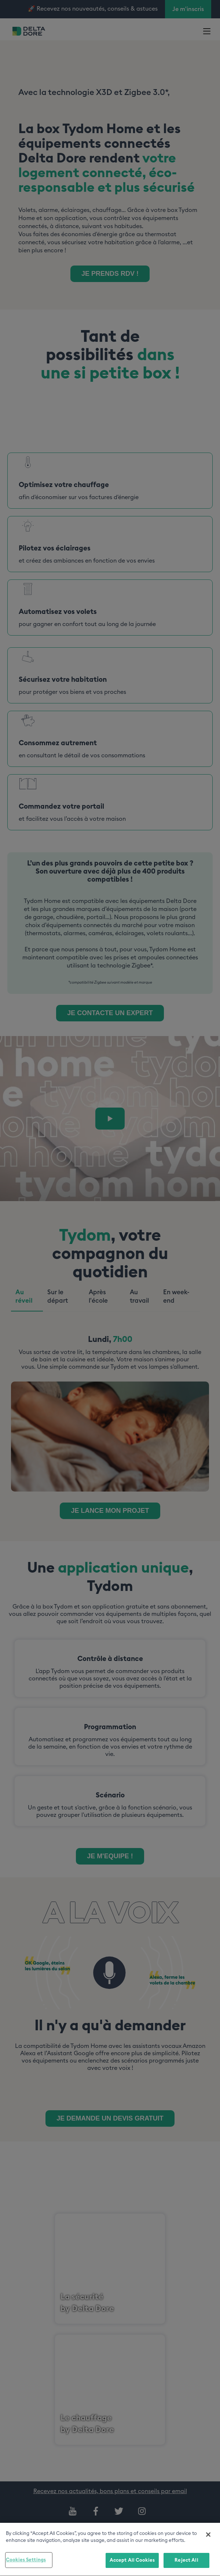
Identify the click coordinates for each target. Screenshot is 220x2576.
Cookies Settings (26, 2562)
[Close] (208, 2537)
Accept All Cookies (132, 2563)
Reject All (186, 2563)
